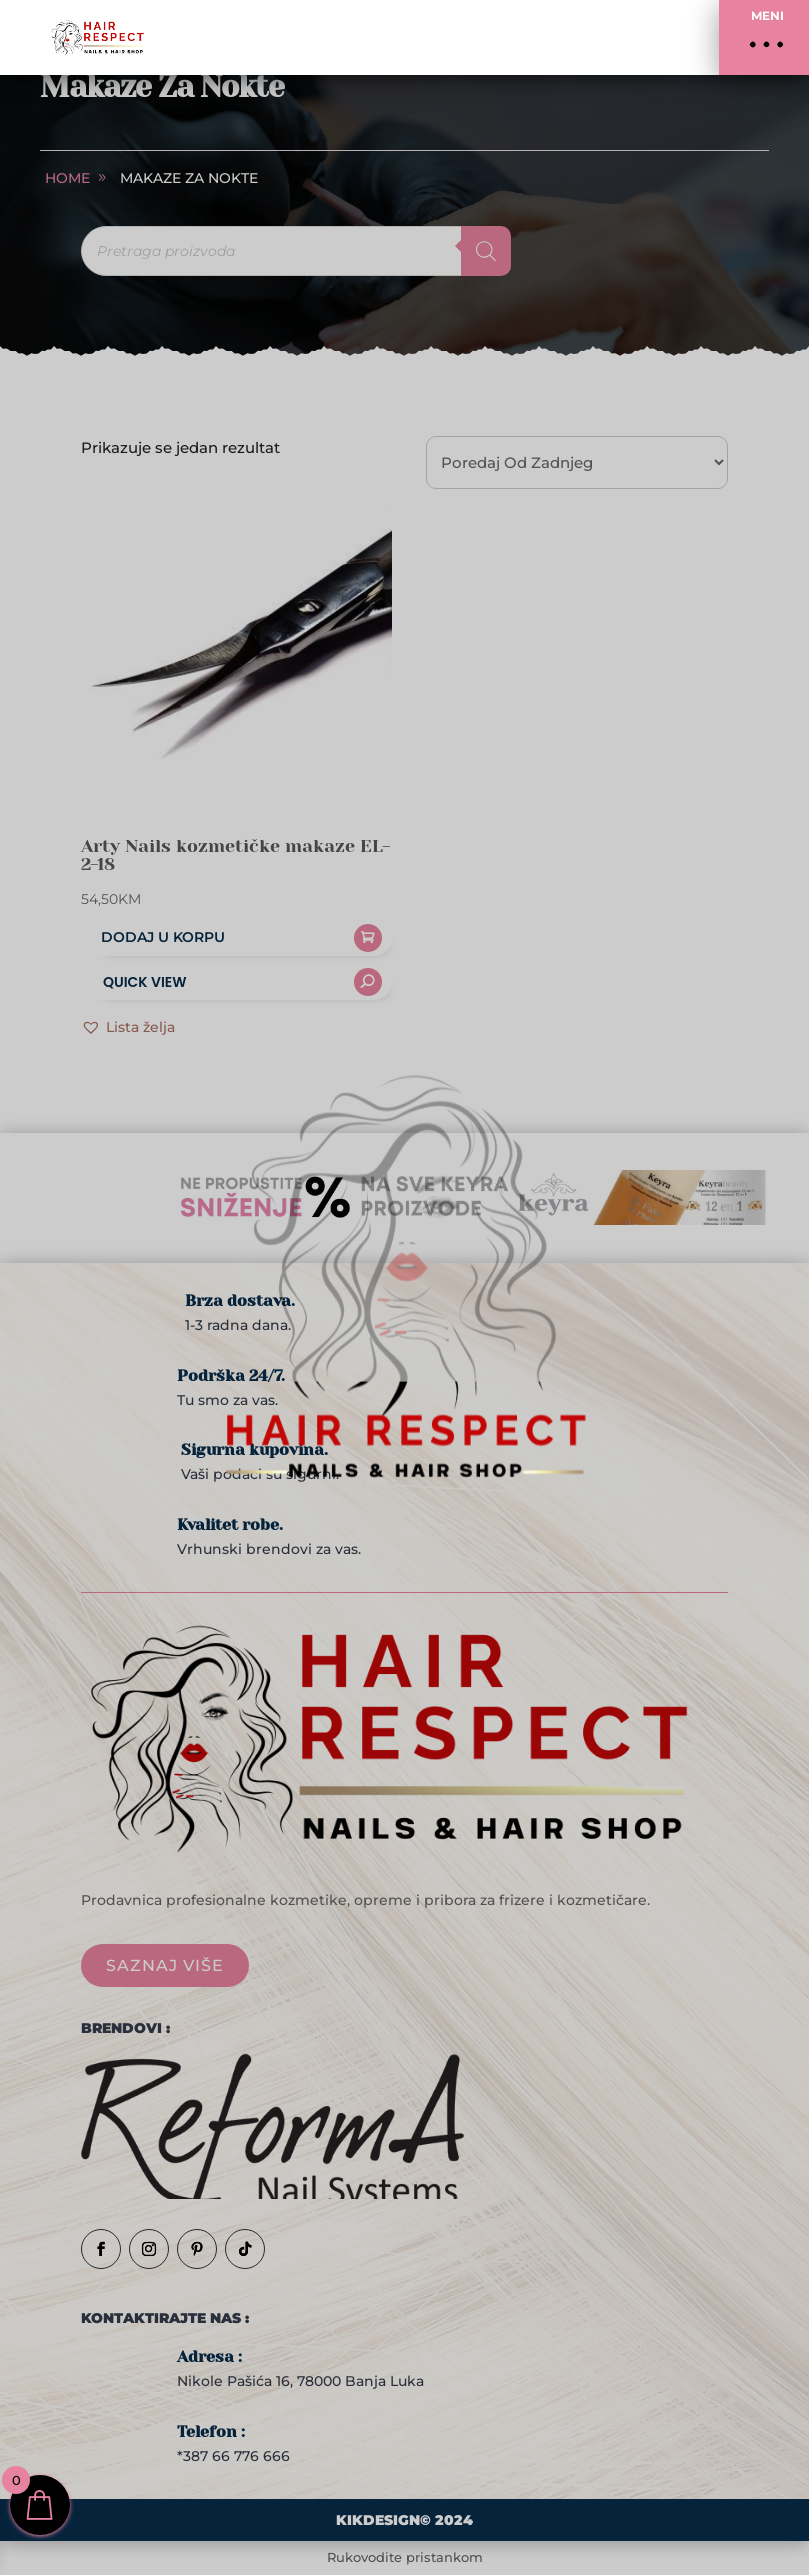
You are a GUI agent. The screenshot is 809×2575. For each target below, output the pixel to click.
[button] (764, 37)
